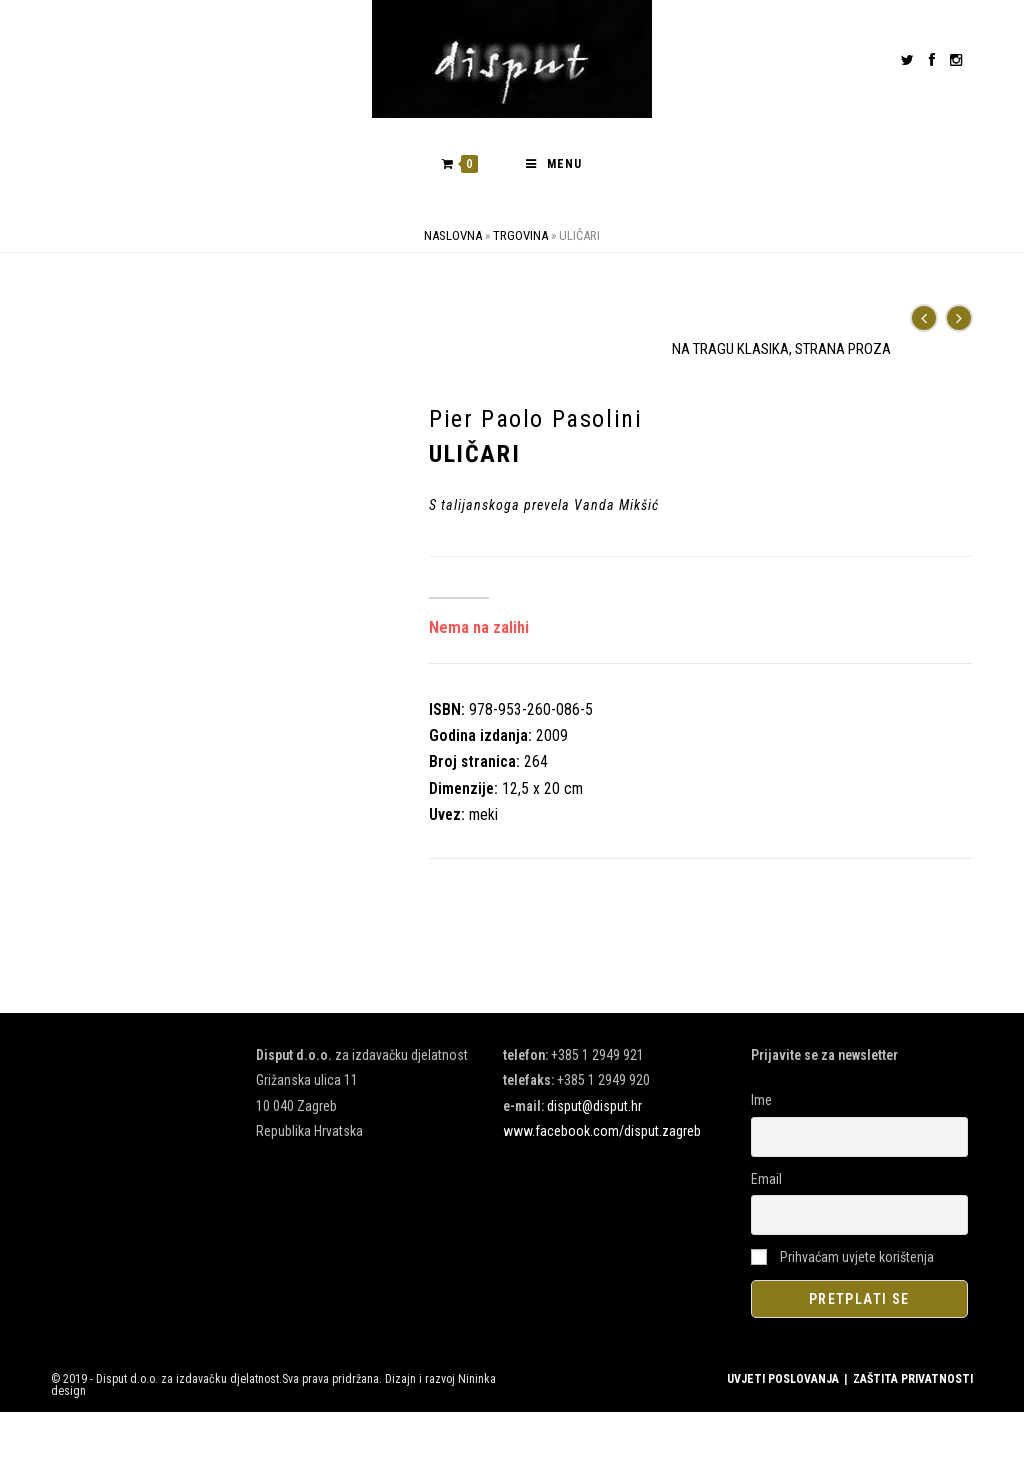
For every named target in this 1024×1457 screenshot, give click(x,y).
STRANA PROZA (843, 349)
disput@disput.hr (594, 1106)
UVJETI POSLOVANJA (783, 1379)
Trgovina (520, 235)
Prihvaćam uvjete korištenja (842, 1257)
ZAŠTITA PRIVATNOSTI (913, 1379)
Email (766, 1179)
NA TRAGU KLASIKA (730, 349)
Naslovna (453, 235)
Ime (761, 1100)
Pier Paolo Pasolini (535, 419)
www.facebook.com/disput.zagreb (602, 1131)
